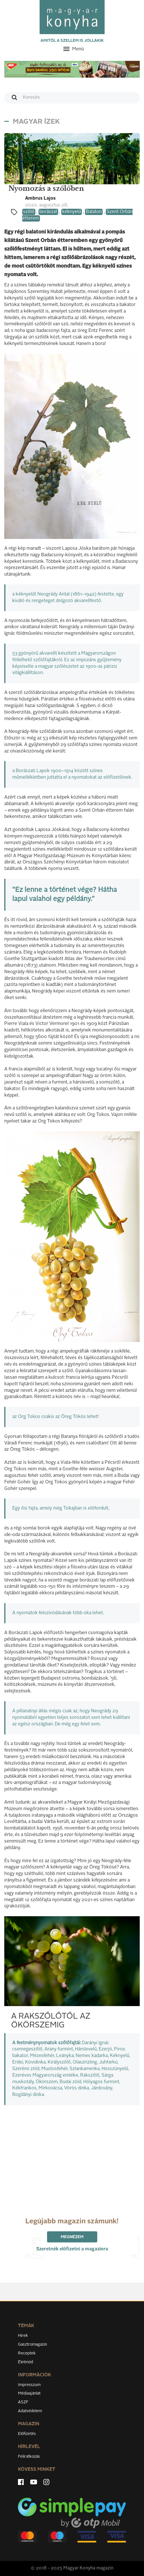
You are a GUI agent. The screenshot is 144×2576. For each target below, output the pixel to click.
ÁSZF (23, 2402)
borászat (48, 212)
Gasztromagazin (32, 2344)
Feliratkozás (29, 2457)
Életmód (25, 2362)
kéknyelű (71, 212)
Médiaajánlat (29, 2393)
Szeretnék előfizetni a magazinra (72, 2249)
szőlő (29, 212)
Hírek (23, 2336)
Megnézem (72, 2237)
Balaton (94, 212)
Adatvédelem (30, 2411)
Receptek (27, 2353)
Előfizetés (27, 2434)
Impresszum (29, 2385)
